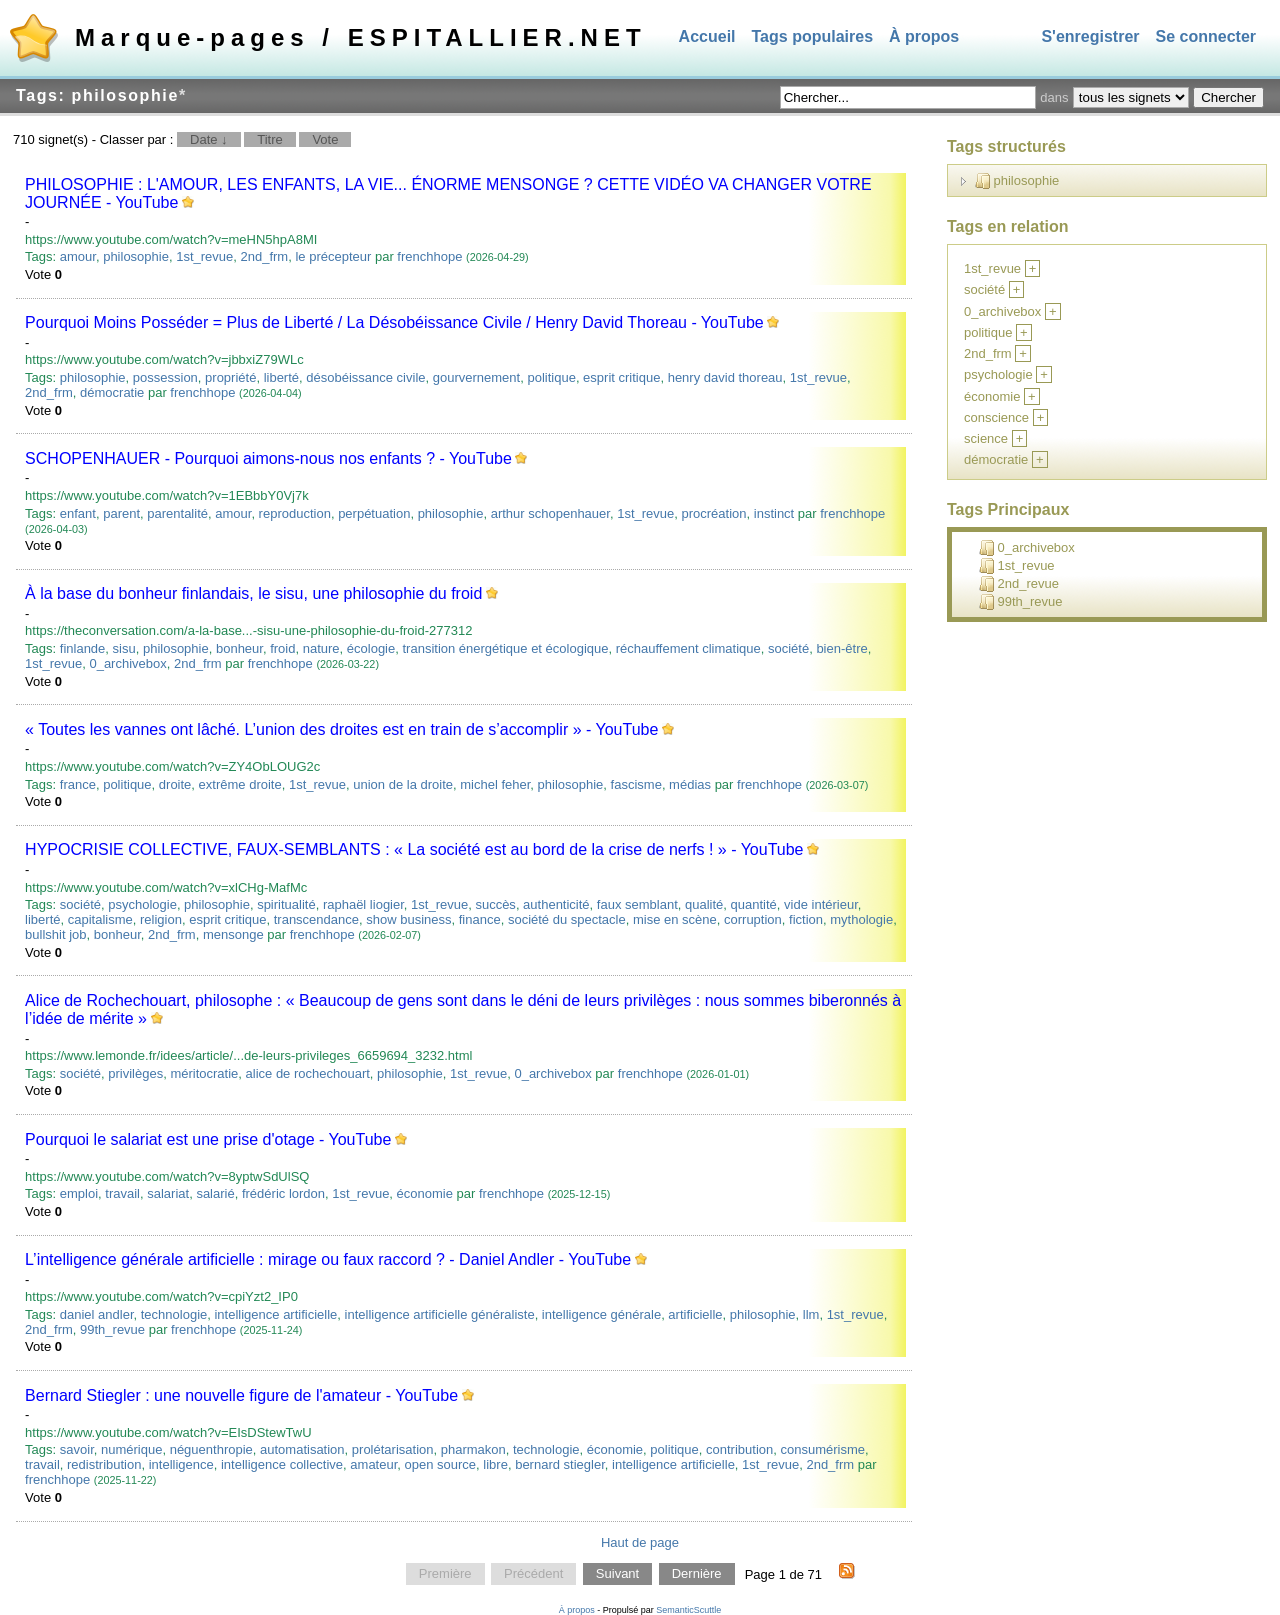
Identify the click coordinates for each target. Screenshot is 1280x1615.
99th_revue (112, 1329)
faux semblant (637, 904)
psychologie (142, 904)
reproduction (295, 513)
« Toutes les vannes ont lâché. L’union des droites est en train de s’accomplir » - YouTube (341, 729)
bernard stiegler (560, 1464)
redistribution (104, 1464)
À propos (924, 36)
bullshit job (55, 934)
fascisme (636, 784)
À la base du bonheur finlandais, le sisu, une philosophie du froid (253, 593)
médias (690, 784)
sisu (124, 648)
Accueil (707, 36)
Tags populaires (813, 36)
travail (122, 1193)
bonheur (239, 648)
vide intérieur (821, 904)
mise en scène (675, 919)
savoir (77, 1449)
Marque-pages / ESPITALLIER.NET (361, 37)
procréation (713, 513)
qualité (704, 904)
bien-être (841, 648)
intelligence (181, 1464)
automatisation (302, 1449)
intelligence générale (601, 1314)
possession (165, 377)
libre (495, 1464)
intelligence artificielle (275, 1314)
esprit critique (621, 377)
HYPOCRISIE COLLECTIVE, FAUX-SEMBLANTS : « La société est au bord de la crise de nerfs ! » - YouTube (414, 849)
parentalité (177, 513)
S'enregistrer (1090, 36)
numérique (131, 1449)
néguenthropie (211, 1449)
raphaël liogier (363, 904)
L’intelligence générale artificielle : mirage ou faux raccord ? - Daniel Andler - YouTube (328, 1259)
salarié (215, 1193)
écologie (371, 648)
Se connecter (1206, 36)
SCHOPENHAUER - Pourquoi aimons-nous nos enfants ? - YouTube (268, 458)
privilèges (135, 1073)
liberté (281, 377)
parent (121, 513)
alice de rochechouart (308, 1073)
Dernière (697, 1574)
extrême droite (240, 784)
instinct (774, 513)
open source (441, 1464)
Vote (325, 139)
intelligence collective (282, 1464)
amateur (373, 1464)
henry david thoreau (725, 377)
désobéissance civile (365, 377)
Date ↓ (209, 139)
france (78, 784)
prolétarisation (393, 1449)
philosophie (136, 256)
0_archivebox (127, 663)
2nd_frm (265, 256)
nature (321, 648)
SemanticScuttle (688, 1610)
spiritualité (286, 904)
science (986, 438)
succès (495, 904)
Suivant (617, 1574)
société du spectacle (567, 919)
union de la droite (403, 784)
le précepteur (333, 256)
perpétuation (374, 513)
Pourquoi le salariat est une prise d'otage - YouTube (208, 1139)
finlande (83, 648)
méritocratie (204, 1073)
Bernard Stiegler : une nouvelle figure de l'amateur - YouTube (241, 1395)
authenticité (556, 904)
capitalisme (100, 919)
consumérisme (822, 1449)
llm (811, 1314)
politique (551, 377)
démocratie (112, 392)
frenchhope (429, 256)
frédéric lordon (283, 1193)
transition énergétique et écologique (505, 648)
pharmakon (473, 1449)
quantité (754, 904)
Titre (270, 139)
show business (408, 919)
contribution (739, 1449)
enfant (78, 513)
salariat (168, 1193)
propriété (230, 377)
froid (282, 648)
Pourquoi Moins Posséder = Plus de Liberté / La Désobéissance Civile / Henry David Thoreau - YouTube (394, 322)
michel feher (495, 784)
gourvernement (476, 377)
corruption (753, 919)
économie (425, 1193)
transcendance (316, 919)
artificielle (695, 1314)
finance (480, 919)
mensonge (233, 934)
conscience (996, 417)
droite (175, 784)
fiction (806, 919)
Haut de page (640, 1542)
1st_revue (204, 256)
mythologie (861, 919)
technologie (174, 1314)
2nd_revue (1019, 584)
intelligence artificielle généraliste (440, 1314)
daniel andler (97, 1314)
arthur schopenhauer (550, 513)
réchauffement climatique (688, 648)
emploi (79, 1193)
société (788, 648)
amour (78, 256)
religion (161, 919)
